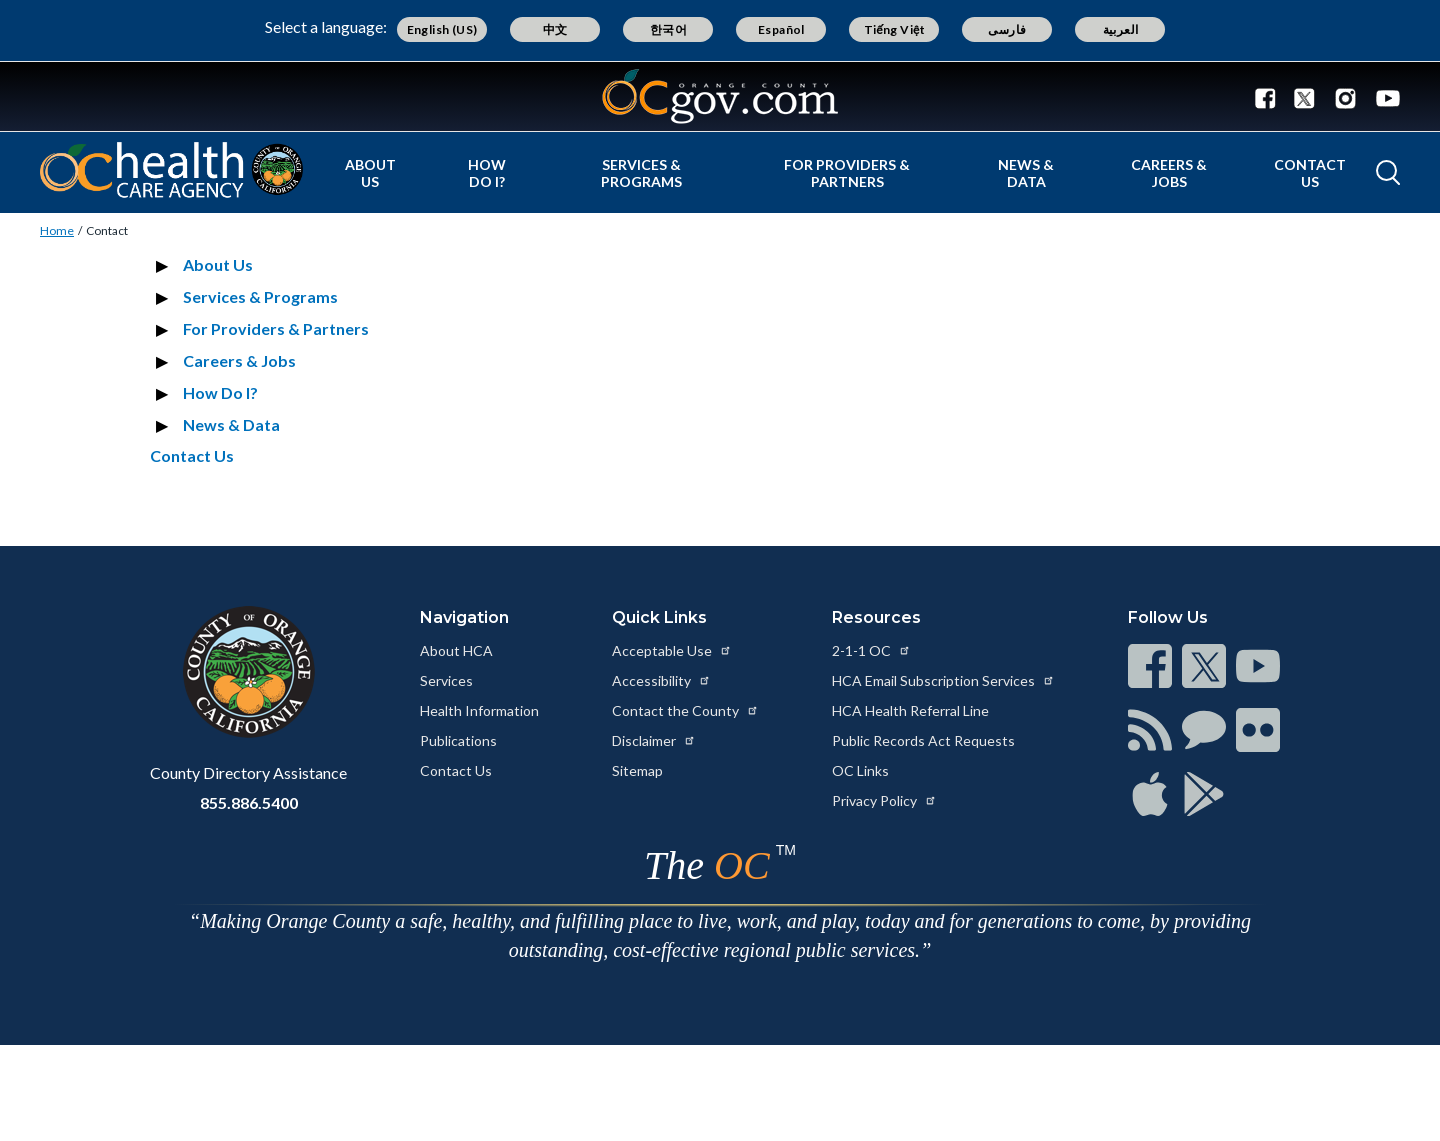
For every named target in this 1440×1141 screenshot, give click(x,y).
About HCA (456, 650)
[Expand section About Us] (165, 265)
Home (57, 230)
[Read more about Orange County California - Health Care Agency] (171, 170)
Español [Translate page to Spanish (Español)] (781, 29)
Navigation (464, 617)
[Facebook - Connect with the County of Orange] (1270, 97)
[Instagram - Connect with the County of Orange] (1345, 97)
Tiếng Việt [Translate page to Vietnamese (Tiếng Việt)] (895, 29)
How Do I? (487, 173)
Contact (107, 230)
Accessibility (661, 680)
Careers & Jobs (1169, 173)
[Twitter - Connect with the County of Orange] (1304, 97)
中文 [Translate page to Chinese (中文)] (555, 29)
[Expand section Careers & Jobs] (165, 361)
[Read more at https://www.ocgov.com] (248, 672)
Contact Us (1310, 173)
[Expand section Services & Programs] (165, 297)
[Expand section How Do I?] (165, 393)
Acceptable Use (672, 650)
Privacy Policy (884, 800)
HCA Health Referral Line (910, 710)
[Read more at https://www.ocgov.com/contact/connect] (1150, 666)
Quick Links (659, 617)
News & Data (1026, 173)
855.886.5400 (249, 802)
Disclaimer (654, 740)
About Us (370, 173)
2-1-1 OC (871, 650)
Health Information (479, 710)
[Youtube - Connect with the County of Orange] (1383, 97)
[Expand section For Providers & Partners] (165, 329)
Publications (458, 740)
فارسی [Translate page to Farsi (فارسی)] (1007, 29)
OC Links (860, 770)
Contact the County (685, 710)
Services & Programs (641, 173)
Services (446, 680)
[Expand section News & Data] (165, 425)
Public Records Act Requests (923, 740)
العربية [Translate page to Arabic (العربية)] (1121, 29)
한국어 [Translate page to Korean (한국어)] (668, 29)
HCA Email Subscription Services (943, 680)
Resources (876, 617)
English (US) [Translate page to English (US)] (442, 29)
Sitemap (637, 770)
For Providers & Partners (847, 173)
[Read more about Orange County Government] (720, 96)
